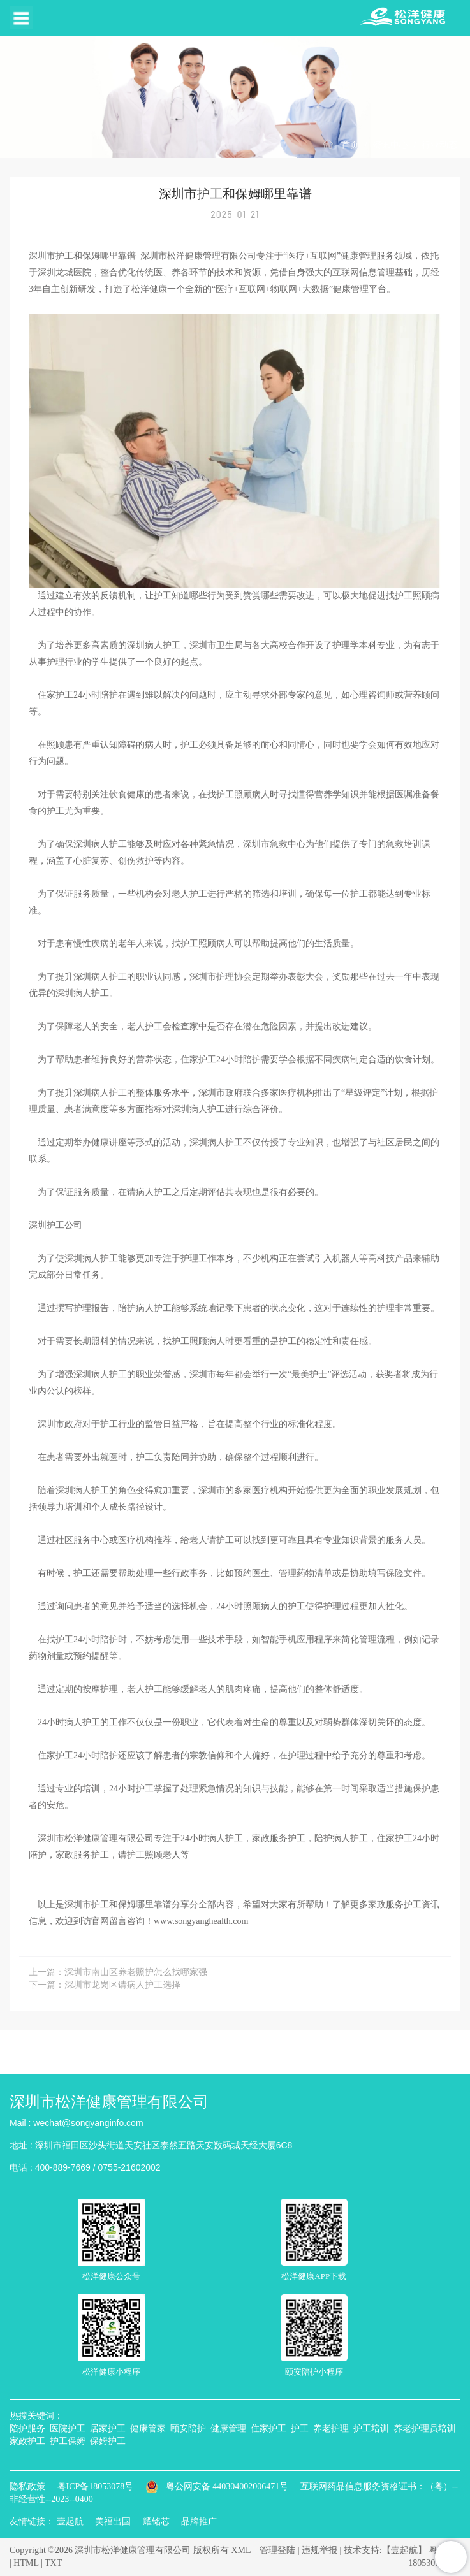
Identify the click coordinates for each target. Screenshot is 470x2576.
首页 (350, 145)
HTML (25, 2563)
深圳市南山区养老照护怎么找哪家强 (135, 1972)
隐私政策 (27, 2486)
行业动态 (439, 145)
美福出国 (113, 2521)
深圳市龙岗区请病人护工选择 (122, 1985)
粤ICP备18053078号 (95, 2486)
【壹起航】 (404, 2550)
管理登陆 (277, 2550)
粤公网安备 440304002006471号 (218, 2486)
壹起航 (70, 2521)
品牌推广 (199, 2521)
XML (241, 2550)
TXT (53, 2563)
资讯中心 (390, 145)
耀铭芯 (156, 2521)
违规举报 (319, 2550)
